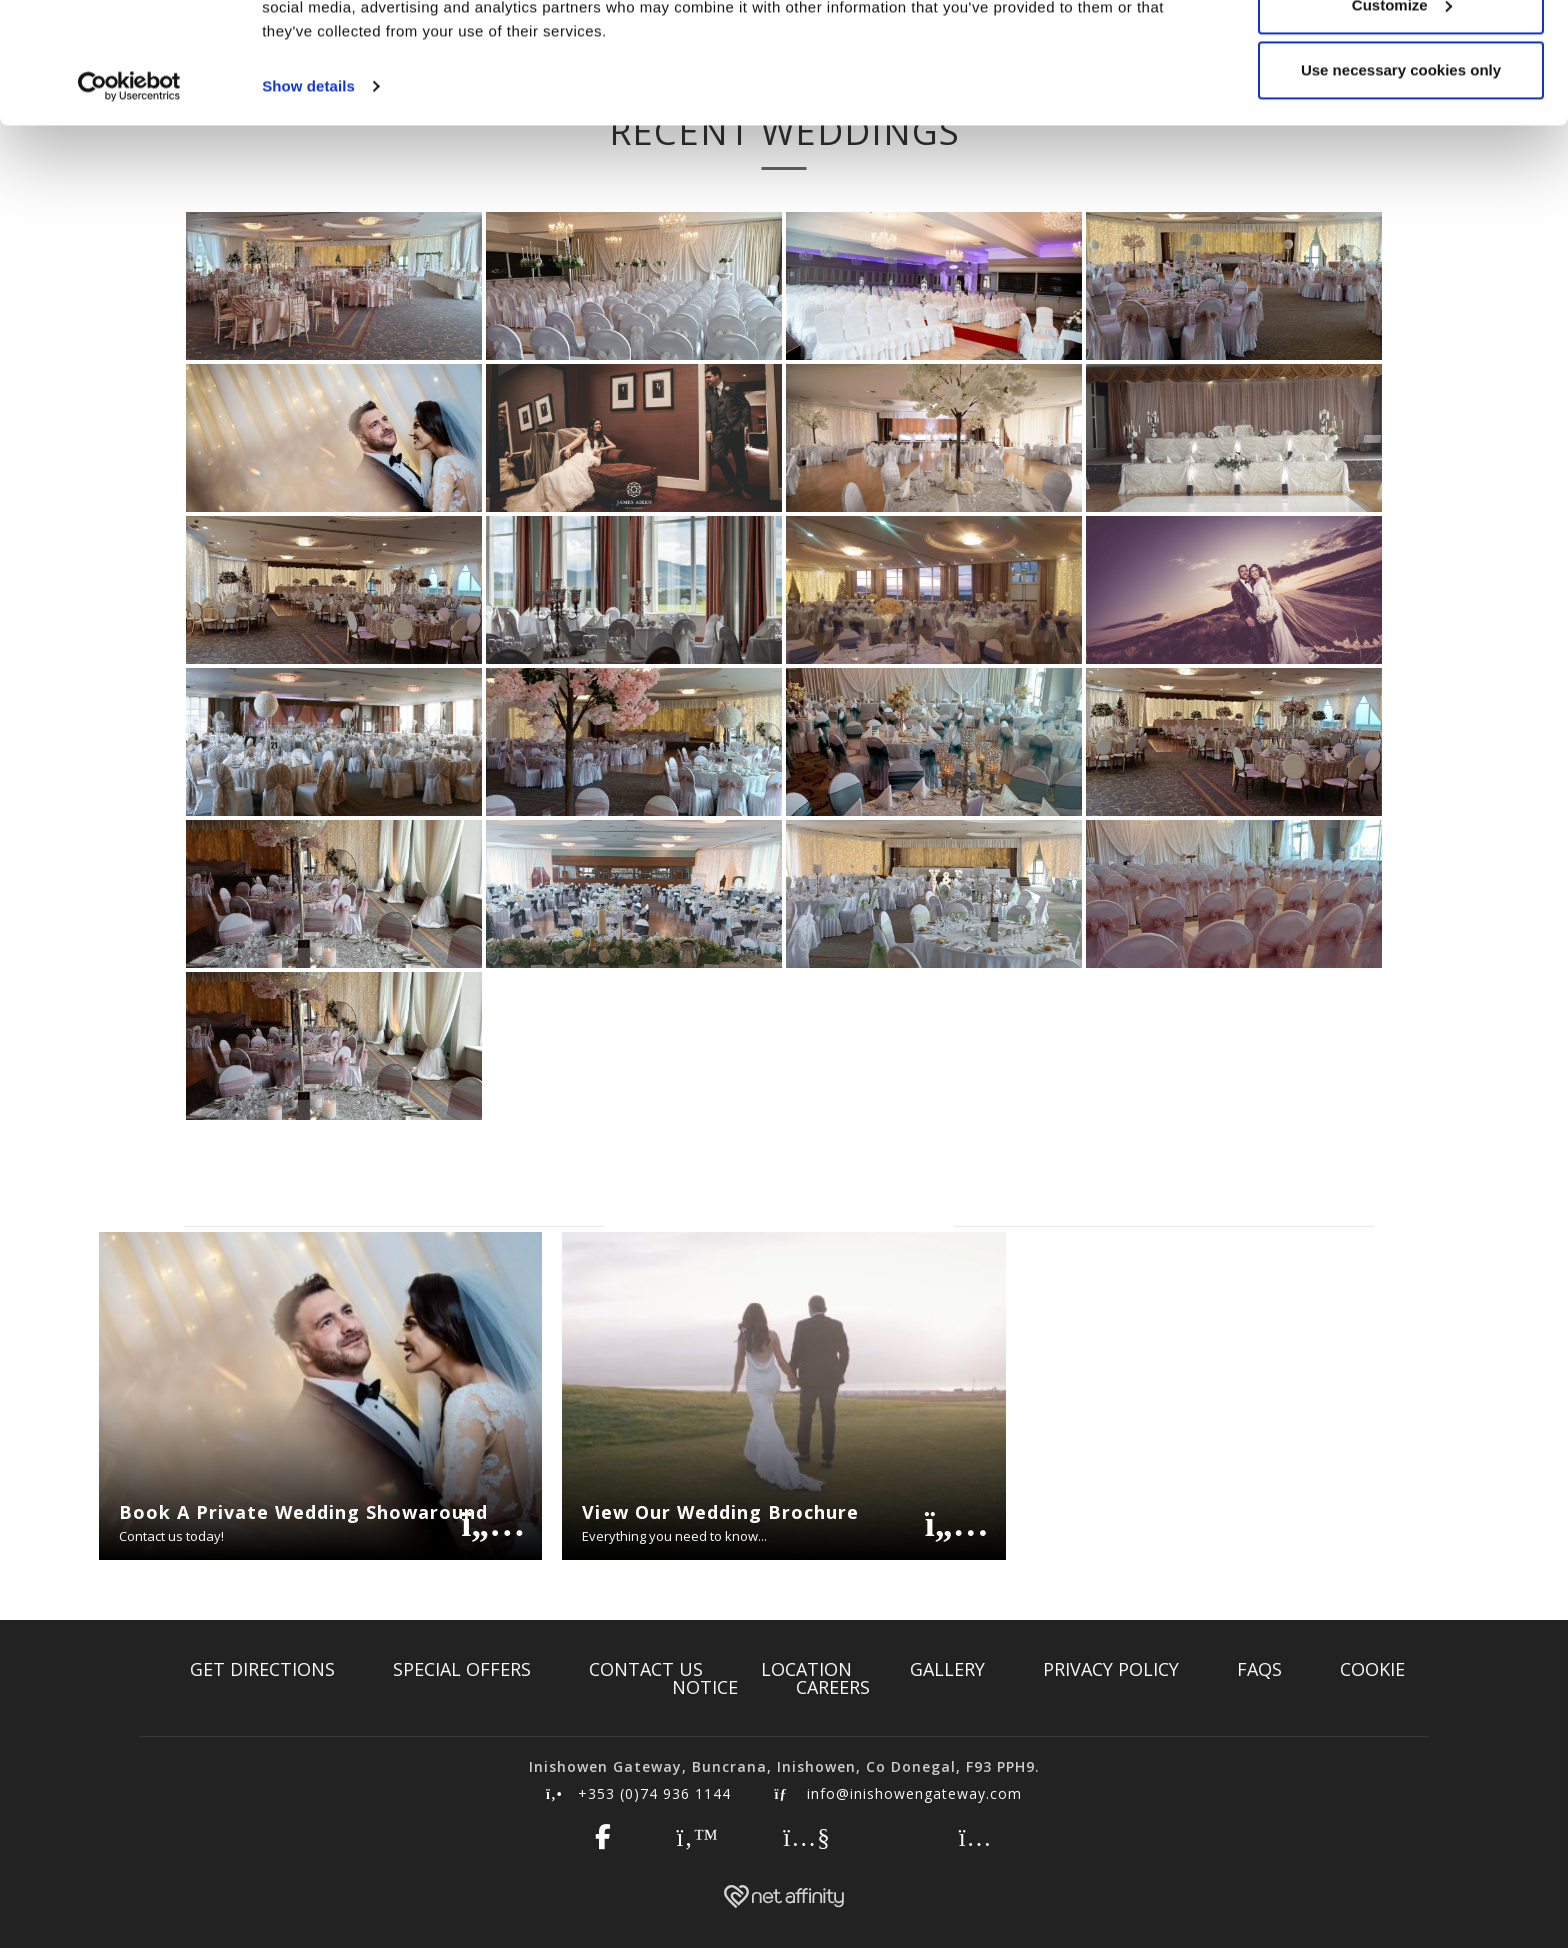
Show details (308, 199)
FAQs (1259, 1669)
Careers (833, 1687)
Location (806, 1669)
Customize (1402, 118)
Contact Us (646, 1669)
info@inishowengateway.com (898, 1793)
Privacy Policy (1111, 1669)
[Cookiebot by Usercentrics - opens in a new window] (129, 200)
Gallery (947, 1669)
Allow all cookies (1401, 52)
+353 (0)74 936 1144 (638, 1793)
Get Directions (262, 1669)
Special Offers (462, 1669)
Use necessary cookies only (1401, 183)
